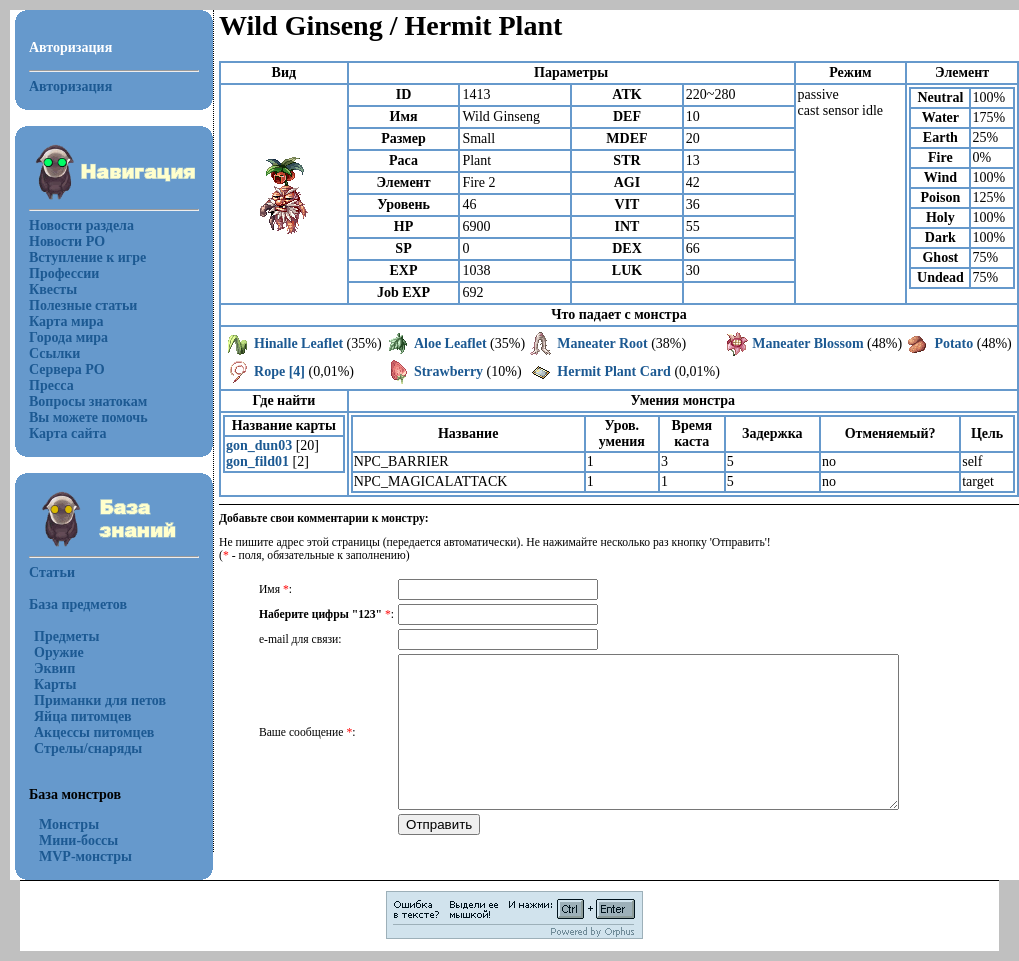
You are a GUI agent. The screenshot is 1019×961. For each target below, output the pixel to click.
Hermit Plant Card (614, 371)
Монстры (69, 824)
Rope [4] (279, 371)
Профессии (64, 273)
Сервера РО (67, 369)
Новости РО (67, 241)
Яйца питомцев (83, 716)
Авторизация (70, 86)
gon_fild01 (257, 461)
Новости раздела (81, 225)
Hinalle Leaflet (298, 343)
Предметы (66, 636)
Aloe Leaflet (450, 343)
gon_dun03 (259, 445)
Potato (953, 343)
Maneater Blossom (807, 343)
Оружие (59, 652)
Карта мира (66, 321)
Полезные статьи (83, 305)
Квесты (53, 289)
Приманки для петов (100, 700)
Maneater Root (602, 343)
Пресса (51, 385)
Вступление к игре (87, 257)
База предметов (78, 604)
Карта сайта (68, 433)
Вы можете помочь (88, 417)
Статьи (52, 572)
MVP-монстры (85, 856)
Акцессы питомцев (94, 732)
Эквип (54, 668)
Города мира (68, 337)
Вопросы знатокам (88, 401)
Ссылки (54, 353)
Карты (55, 684)
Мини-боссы (78, 840)
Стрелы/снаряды (88, 748)
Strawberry (448, 371)
